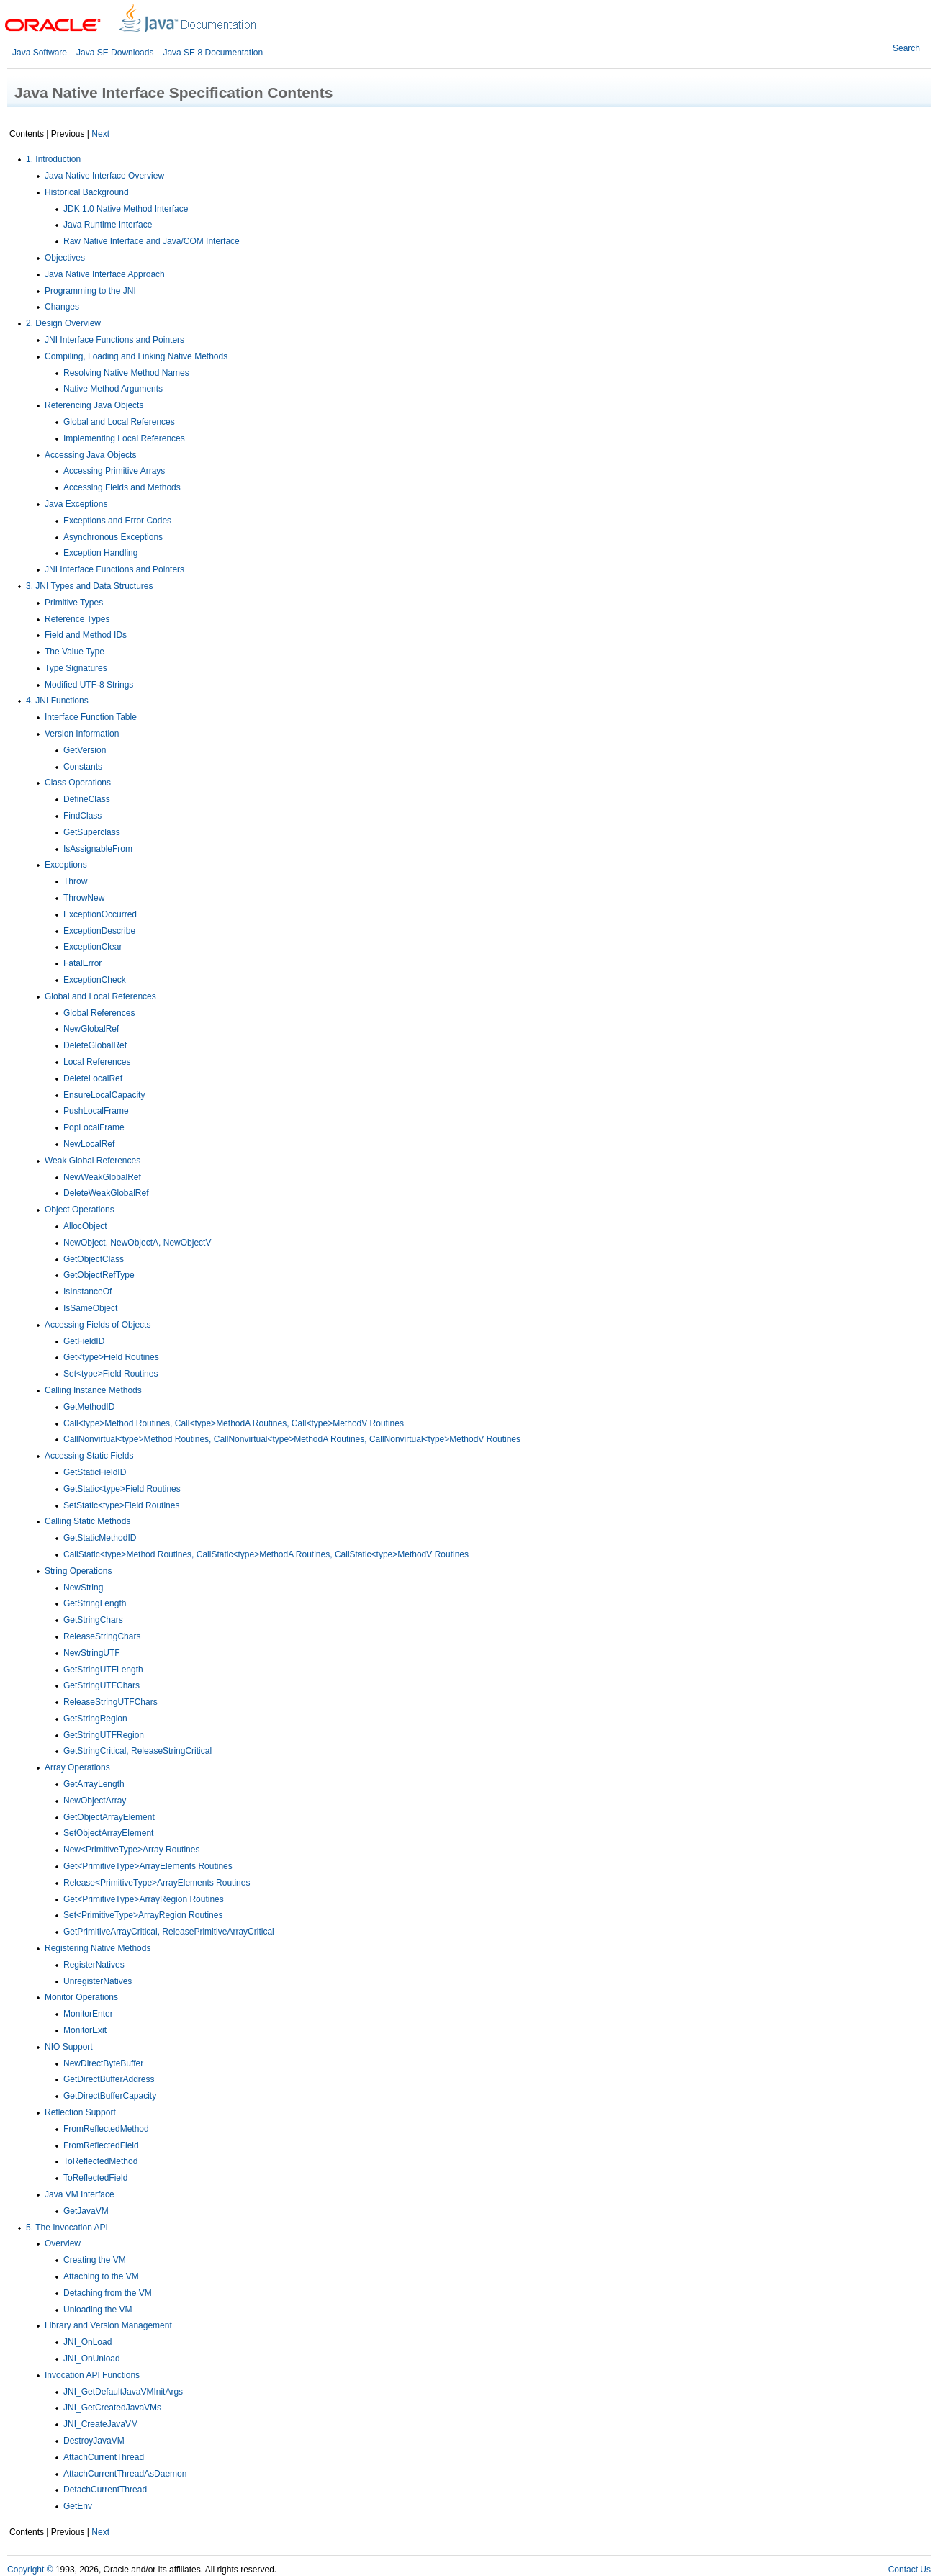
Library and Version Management (108, 2325)
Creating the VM (94, 2260)
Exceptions (66, 865)
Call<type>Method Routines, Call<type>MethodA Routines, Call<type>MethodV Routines (233, 1423)
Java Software (39, 53)
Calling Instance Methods (93, 1390)
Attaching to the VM (101, 2276)
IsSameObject (90, 1308)
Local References (96, 1062)
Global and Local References (119, 422)
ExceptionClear (92, 947)
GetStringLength (94, 1603)
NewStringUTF (91, 1653)
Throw (75, 881)
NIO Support (69, 2047)
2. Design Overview (63, 323)
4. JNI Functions (57, 700)
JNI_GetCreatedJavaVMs (112, 2407)
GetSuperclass (91, 832)
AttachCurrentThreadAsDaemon (124, 2474)
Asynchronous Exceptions (113, 537)
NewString (83, 1587)
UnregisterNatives (97, 1981)
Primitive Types (74, 603)
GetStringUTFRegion (103, 1735)
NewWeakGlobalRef (102, 1177)
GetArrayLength (94, 1784)
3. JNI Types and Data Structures (89, 586)
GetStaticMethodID (99, 1538)
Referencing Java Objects (94, 405)
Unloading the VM (97, 2310)
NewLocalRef (88, 1144)
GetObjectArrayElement (109, 1817)
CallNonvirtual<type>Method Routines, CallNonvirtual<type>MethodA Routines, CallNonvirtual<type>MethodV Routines (291, 1439)
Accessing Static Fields (89, 1456)
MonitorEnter (88, 2014)
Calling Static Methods (87, 1521)
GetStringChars (93, 1620)
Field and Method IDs (86, 635)
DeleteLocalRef (92, 1078)
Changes (62, 307)
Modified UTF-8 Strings (89, 685)
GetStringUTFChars (101, 1685)
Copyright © (30, 2569)
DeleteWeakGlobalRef (106, 1193)
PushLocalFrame (96, 1111)
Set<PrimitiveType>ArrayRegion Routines (142, 1915)
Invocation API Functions (92, 2375)
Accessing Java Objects (90, 455)
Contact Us (909, 2569)
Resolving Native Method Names (126, 373)
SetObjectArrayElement (108, 1833)
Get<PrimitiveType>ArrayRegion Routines (143, 1899)
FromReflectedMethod (106, 2129)
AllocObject (85, 1226)
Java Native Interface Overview (104, 176)
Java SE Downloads (114, 53)
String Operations (78, 1571)
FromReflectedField (101, 2145)
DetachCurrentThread (105, 2490)
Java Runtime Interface (107, 225)
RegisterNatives (94, 1965)
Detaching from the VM (107, 2293)
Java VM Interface (79, 2194)
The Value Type (74, 652)
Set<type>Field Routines (110, 1374)
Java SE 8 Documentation (213, 53)
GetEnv (77, 2506)
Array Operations (77, 1767)
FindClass (82, 816)
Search (906, 48)
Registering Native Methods (97, 1948)
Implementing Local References (124, 438)
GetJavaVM (86, 2211)
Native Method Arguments (113, 389)
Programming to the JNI (90, 291)
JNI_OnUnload (91, 2359)
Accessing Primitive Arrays (114, 471)
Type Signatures (76, 668)
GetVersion (84, 750)
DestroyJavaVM (94, 2441)
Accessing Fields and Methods (122, 487)
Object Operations (79, 1209)
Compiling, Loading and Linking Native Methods (136, 356)
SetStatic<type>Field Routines (121, 1505)
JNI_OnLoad (87, 2342)
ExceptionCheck (94, 980)
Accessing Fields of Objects (97, 1325)
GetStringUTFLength (103, 1670)
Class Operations (78, 783)
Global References (99, 1013)
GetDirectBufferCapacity (109, 2096)
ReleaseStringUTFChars (110, 1702)
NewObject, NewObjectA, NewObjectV (137, 1243)
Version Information (82, 734)
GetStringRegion (95, 1718)
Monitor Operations (81, 1997)
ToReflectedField (95, 2178)
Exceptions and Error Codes (117, 520)
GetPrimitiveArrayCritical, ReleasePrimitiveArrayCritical (168, 1932)
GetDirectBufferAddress (109, 2079)
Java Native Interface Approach (105, 274)
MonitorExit (85, 2030)
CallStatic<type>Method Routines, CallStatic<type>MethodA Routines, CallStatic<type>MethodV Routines (266, 1554)
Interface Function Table (91, 717)
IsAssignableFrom (97, 849)
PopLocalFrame (94, 1127)
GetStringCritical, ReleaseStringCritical (137, 1751)
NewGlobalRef (91, 1029)
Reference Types (77, 619)
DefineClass (86, 799)
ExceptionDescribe (99, 931)
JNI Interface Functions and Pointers (114, 340)
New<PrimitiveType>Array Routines (131, 1850)
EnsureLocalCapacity (104, 1095)
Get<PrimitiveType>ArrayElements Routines (148, 1866)
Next (100, 134)
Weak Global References (92, 1161)
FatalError (82, 963)
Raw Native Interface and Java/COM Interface (151, 241)
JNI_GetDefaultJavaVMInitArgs (123, 2392)
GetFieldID (83, 1341)
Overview (63, 2243)
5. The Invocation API (67, 2228)
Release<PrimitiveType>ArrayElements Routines (156, 1883)
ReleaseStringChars (101, 1636)
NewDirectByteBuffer (103, 2063)
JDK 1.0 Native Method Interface (125, 209)
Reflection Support (80, 2112)
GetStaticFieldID (94, 1472)
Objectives (65, 258)
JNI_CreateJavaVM (100, 2424)
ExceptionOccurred (100, 914)
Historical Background (87, 192)
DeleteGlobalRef (95, 1045)
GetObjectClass (93, 1259)
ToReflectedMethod (100, 2161)
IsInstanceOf (87, 1292)
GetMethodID (88, 1407)
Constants (82, 767)
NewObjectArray (94, 1801)
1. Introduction (53, 159)
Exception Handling (100, 553)
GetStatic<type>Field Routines (122, 1489)
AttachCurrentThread (103, 2457)
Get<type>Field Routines (111, 1357)
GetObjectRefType (99, 1275)
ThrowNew (83, 898)
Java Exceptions (76, 504)
